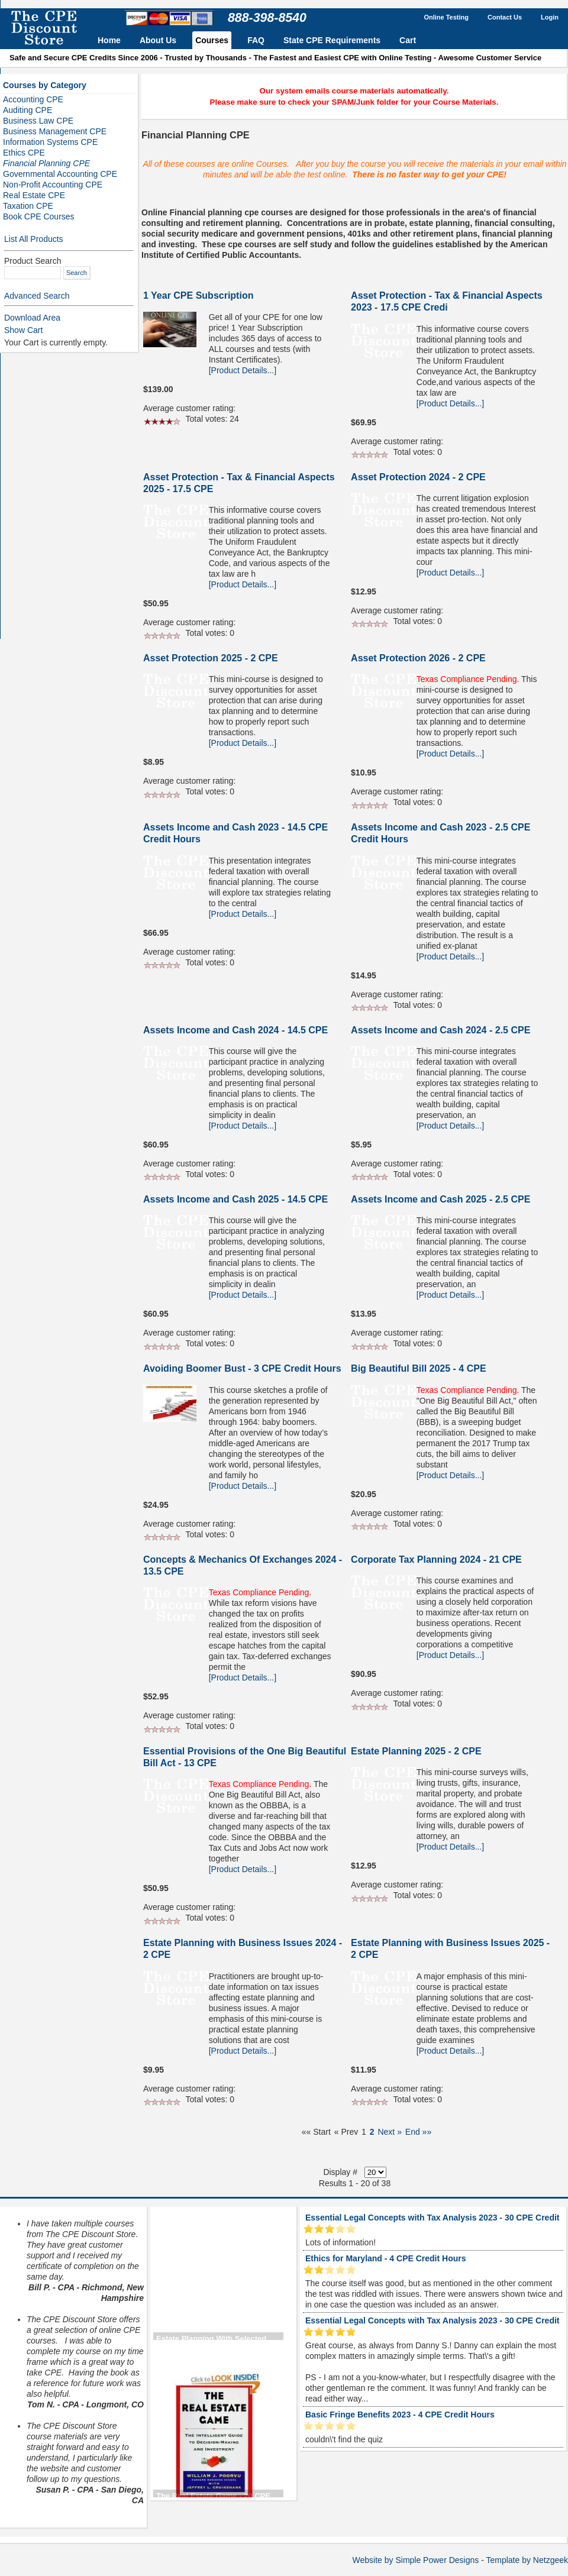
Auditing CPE (27, 110)
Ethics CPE (24, 152)
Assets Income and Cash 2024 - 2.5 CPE (440, 1030)
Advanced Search (37, 295)
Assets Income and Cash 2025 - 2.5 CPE (440, 1199)
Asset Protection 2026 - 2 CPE (418, 658)
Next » (389, 2132)
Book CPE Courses (39, 216)
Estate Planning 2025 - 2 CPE (416, 1751)
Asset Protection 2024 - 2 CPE (418, 477)
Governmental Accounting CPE (60, 174)
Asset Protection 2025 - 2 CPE (210, 658)
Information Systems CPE (50, 142)
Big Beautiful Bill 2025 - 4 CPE (418, 1368)
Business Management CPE (54, 131)
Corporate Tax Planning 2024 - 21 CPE (436, 1559)
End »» (418, 2132)
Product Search (33, 261)
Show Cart (23, 330)
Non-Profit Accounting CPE (52, 184)
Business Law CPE (38, 120)
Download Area (32, 317)
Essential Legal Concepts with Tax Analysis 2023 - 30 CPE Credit (432, 2217)
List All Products (33, 239)
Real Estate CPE (34, 195)
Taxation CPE (28, 206)
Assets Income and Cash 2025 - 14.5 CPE (235, 1199)
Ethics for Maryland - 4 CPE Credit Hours (385, 2258)
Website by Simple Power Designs (416, 2560)
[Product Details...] (242, 370)
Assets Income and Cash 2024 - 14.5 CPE (235, 1030)
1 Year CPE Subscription (198, 295)
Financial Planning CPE (46, 163)
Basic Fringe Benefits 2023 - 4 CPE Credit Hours (400, 2414)
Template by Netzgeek (527, 2560)
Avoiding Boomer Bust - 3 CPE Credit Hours (242, 1368)
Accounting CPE (33, 99)
